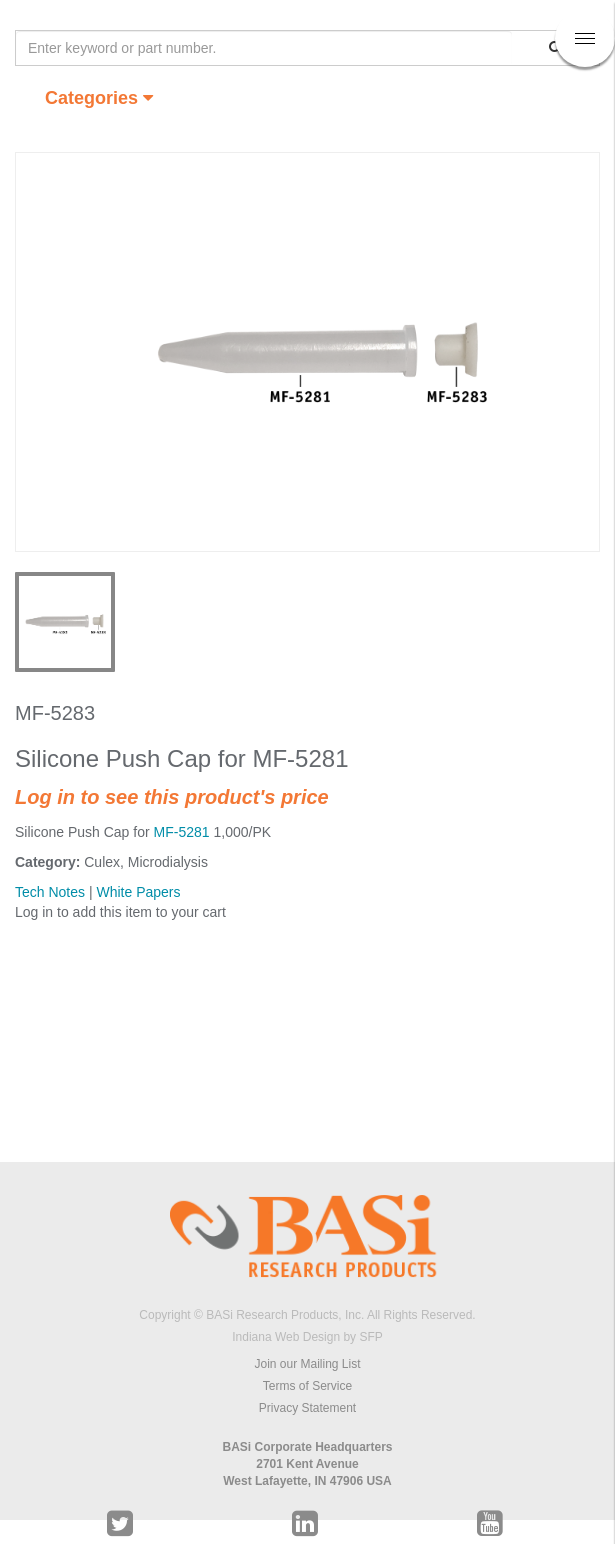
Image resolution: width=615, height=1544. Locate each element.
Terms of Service (307, 1386)
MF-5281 (182, 832)
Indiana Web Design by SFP (307, 1337)
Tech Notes (50, 892)
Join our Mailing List (307, 1364)
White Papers (138, 892)
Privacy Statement (307, 1408)
